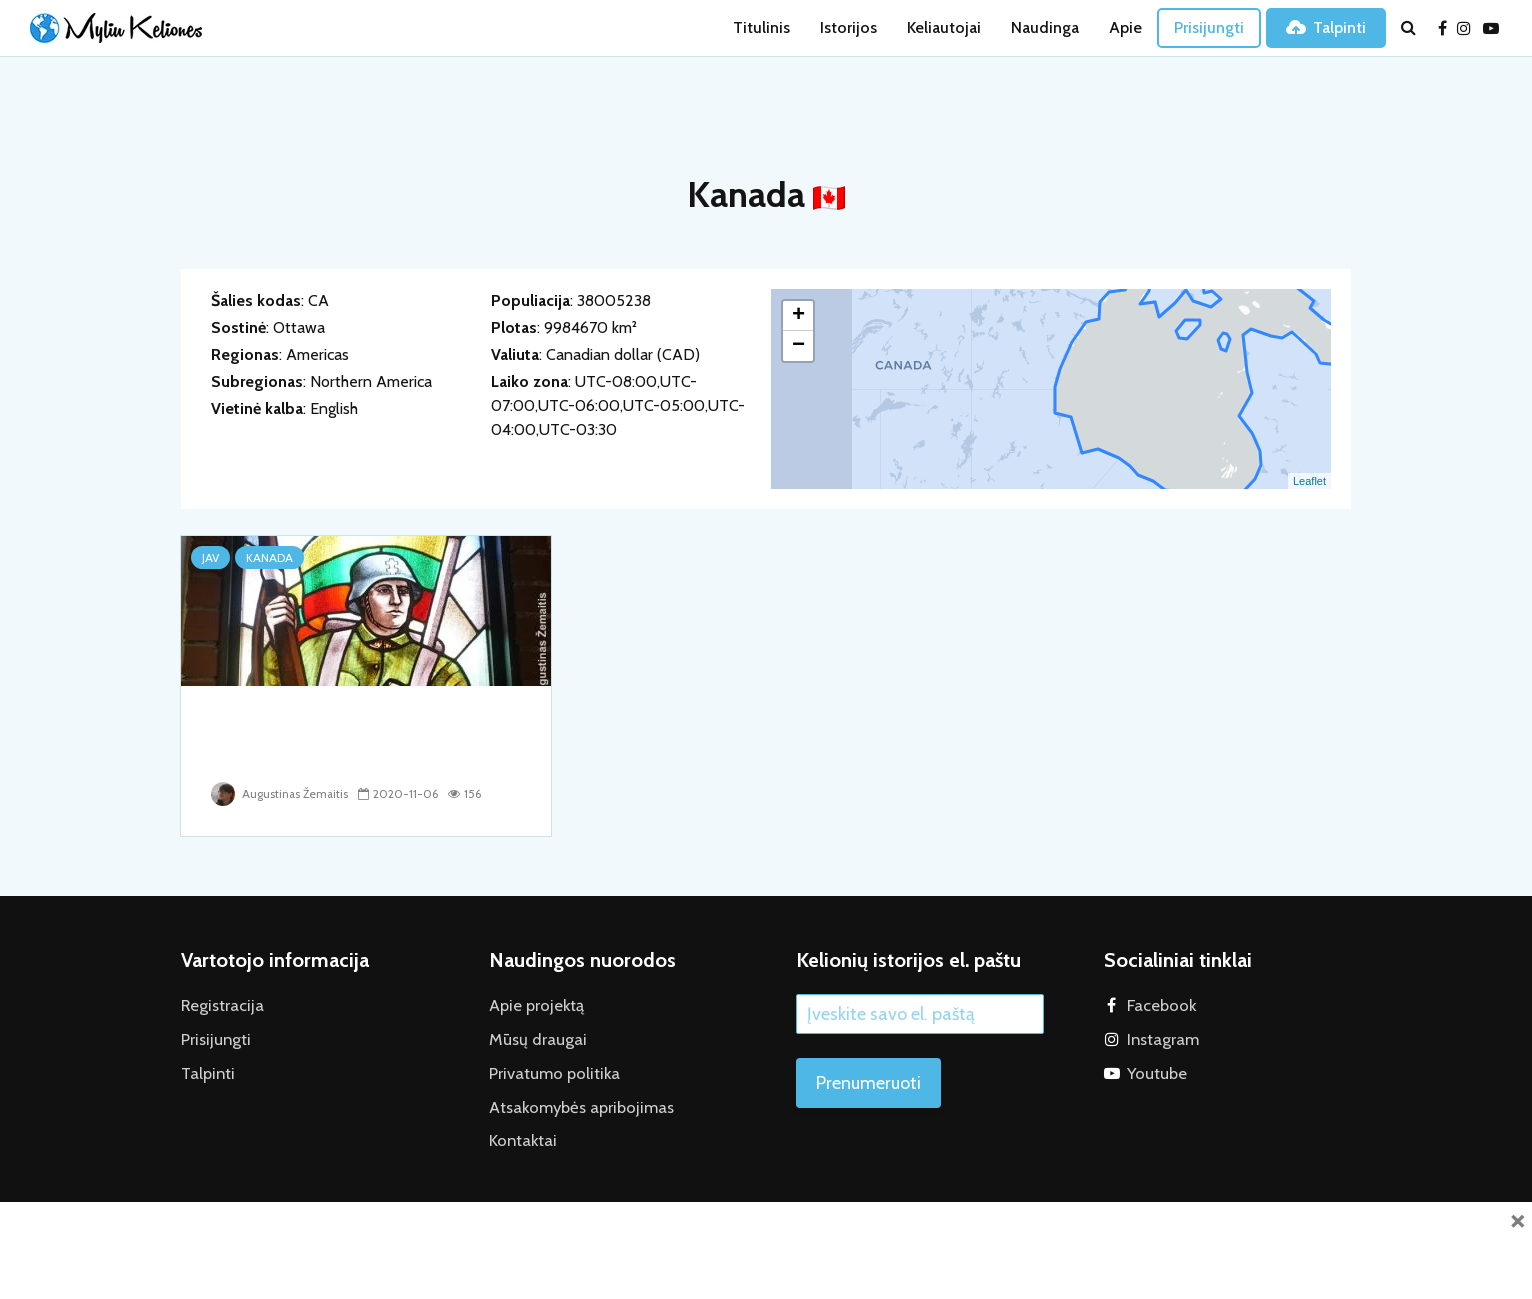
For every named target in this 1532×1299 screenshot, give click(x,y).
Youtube (1155, 1070)
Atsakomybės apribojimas (576, 1103)
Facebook (1160, 1004)
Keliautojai (944, 27)
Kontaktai (521, 1136)
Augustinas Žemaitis (281, 793)
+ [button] (798, 316)
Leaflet (1309, 481)
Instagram (1161, 1037)
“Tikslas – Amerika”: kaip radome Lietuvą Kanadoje (336, 738)
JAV (210, 557)
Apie (1125, 27)
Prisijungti (1209, 27)
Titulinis (761, 27)
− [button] (798, 346)
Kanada (269, 557)
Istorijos (848, 27)
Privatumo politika (550, 1070)
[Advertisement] (766, 1247)
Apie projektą (535, 1004)
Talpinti (1326, 27)
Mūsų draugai (533, 1037)
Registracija (219, 1004)
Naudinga (1045, 27)
